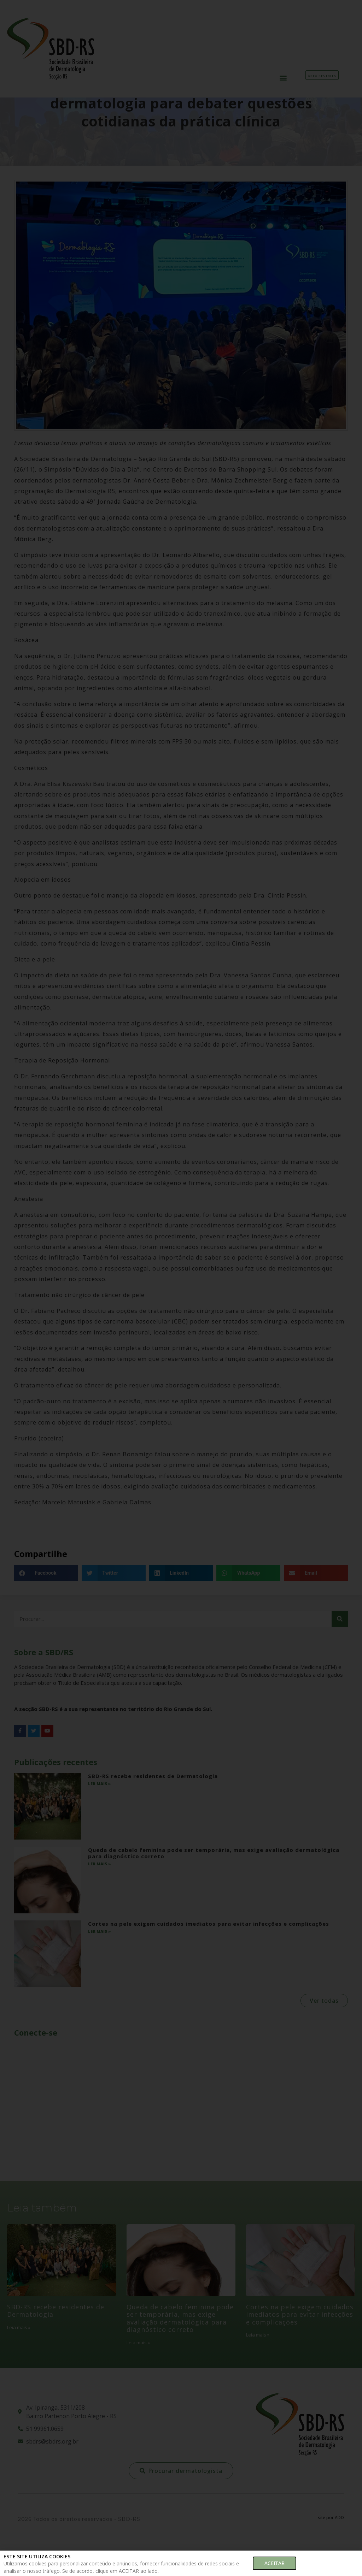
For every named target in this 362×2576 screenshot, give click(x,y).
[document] (181, 1288)
